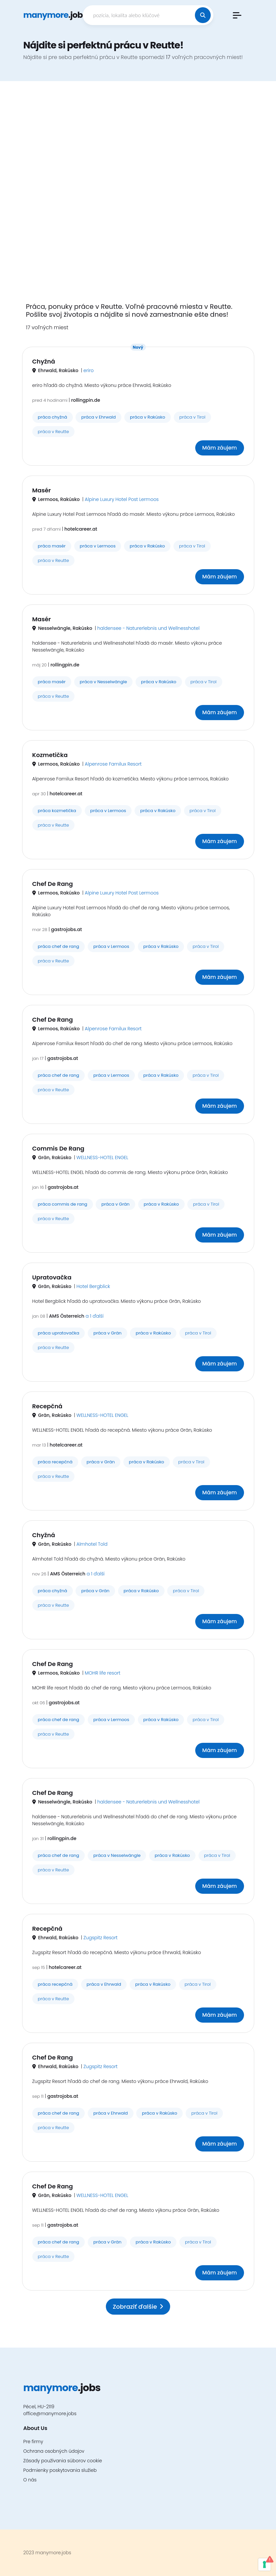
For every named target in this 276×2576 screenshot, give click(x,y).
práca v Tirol (192, 417)
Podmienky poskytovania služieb (60, 2470)
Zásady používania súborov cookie (62, 2460)
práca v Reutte (53, 431)
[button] (237, 15)
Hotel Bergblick (93, 1286)
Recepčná (47, 1406)
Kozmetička (50, 755)
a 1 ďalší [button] (94, 1316)
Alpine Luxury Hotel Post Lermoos (122, 499)
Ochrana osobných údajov (53, 2451)
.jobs (55, 15)
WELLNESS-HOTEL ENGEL (102, 1157)
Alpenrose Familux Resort (113, 764)
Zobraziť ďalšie (138, 2306)
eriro (88, 370)
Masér (41, 490)
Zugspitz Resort (100, 1937)
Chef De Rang (52, 884)
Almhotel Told (92, 1544)
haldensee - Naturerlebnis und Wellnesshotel (148, 628)
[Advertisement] (138, 196)
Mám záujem (219, 448)
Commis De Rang (58, 1148)
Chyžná (43, 361)
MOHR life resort (102, 1673)
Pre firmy (33, 2441)
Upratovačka (52, 1277)
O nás (30, 2479)
